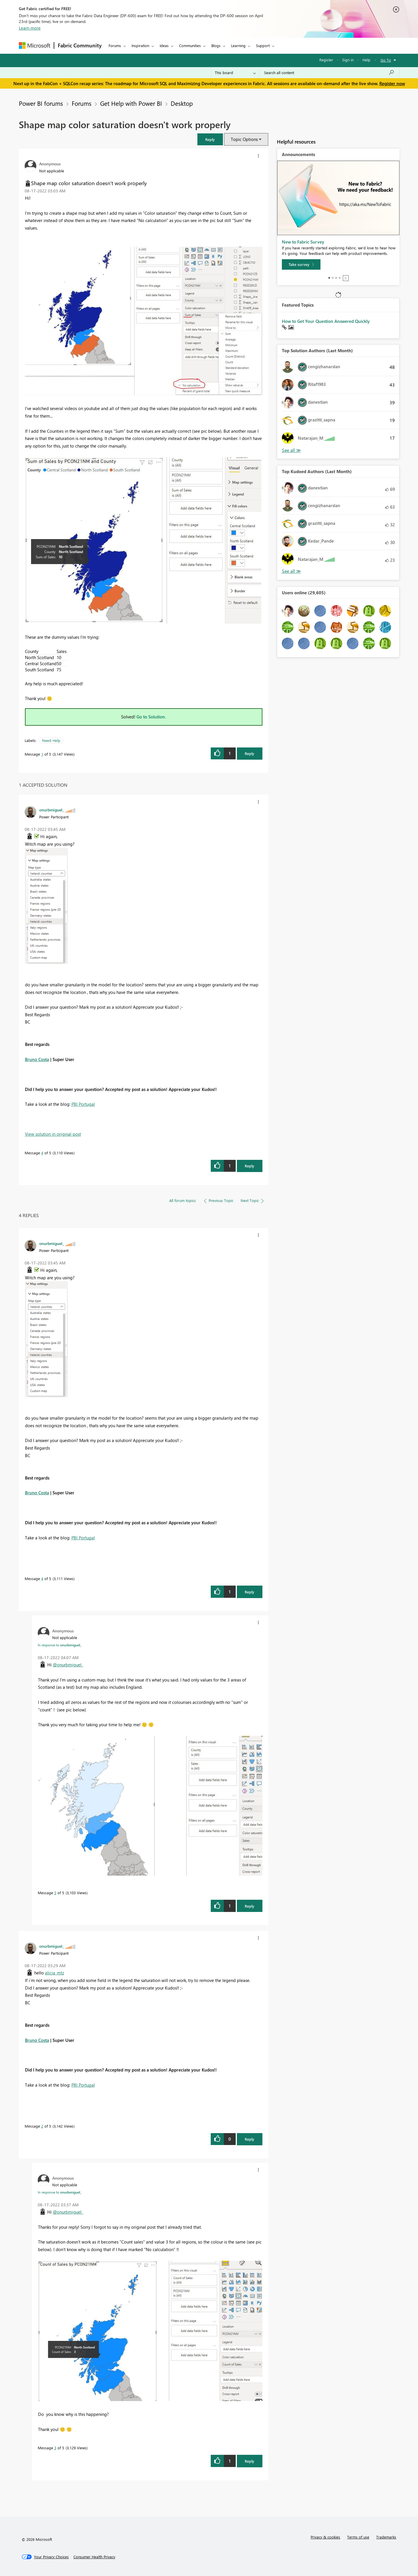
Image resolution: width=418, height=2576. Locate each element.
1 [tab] (329, 278)
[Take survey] (301, 264)
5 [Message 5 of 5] (55, 1892)
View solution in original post (53, 1134)
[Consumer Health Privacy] (94, 2557)
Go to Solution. (151, 717)
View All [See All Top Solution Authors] (291, 450)
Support (263, 45)
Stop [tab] (346, 278)
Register (326, 59)
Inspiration (140, 45)
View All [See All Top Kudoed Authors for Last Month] (291, 571)
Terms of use (358, 2536)
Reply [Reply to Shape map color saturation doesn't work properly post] (249, 753)
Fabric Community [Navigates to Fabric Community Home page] (80, 45)
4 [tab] (339, 278)
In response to (60, 1645)
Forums (115, 45)
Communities (190, 45)
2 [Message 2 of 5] (42, 2126)
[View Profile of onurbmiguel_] (51, 810)
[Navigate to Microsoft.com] (34, 45)
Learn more (30, 28)
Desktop (182, 103)
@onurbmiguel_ (68, 1665)
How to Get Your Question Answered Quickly (326, 321)
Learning (238, 45)
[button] (210, 139)
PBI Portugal (83, 1104)
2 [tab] (332, 278)
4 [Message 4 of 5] (42, 1152)
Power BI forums (41, 103)
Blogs (216, 45)
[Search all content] (329, 72)
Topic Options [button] (244, 139)
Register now (392, 83)
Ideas (164, 45)
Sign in (348, 59)
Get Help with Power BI (131, 103)
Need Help (51, 740)
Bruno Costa (37, 1059)
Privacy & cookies (325, 2536)
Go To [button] (386, 60)
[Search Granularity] (235, 72)
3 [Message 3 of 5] (55, 2447)
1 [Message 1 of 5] (42, 754)
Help (366, 59)
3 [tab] (336, 278)
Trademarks (386, 2536)
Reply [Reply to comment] (249, 1165)
